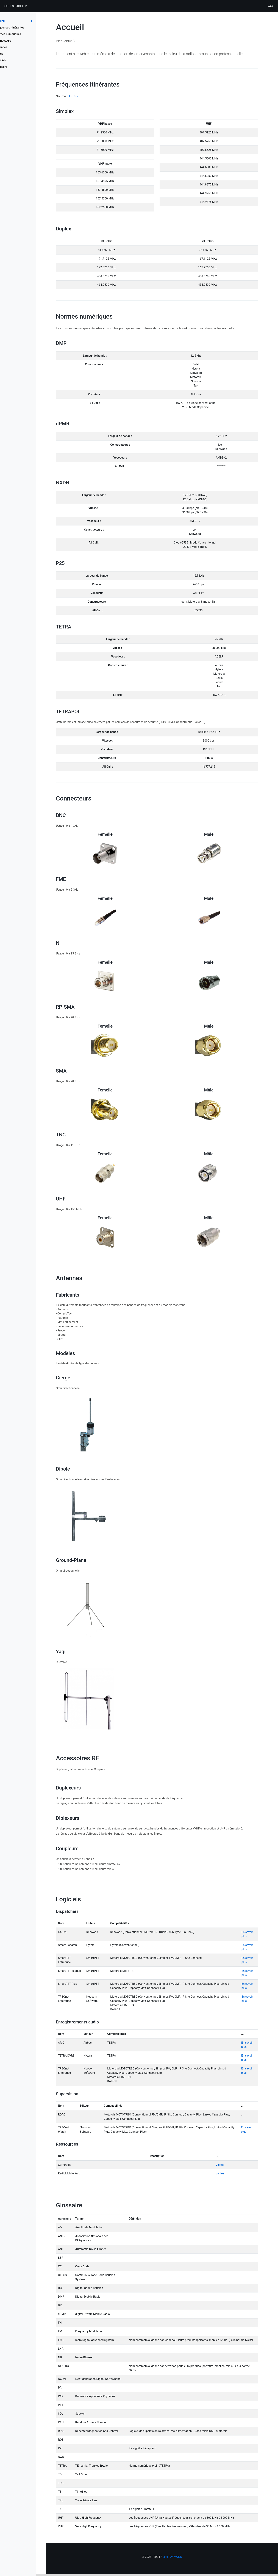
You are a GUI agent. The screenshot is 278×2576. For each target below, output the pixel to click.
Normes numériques (18, 34)
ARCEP (78, 96)
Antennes (11, 47)
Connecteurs (13, 40)
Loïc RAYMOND (172, 2558)
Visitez (225, 2164)
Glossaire (11, 66)
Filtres (9, 53)
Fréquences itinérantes (19, 27)
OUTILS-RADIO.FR (16, 6)
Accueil (10, 21)
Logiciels (11, 60)
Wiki (270, 6)
